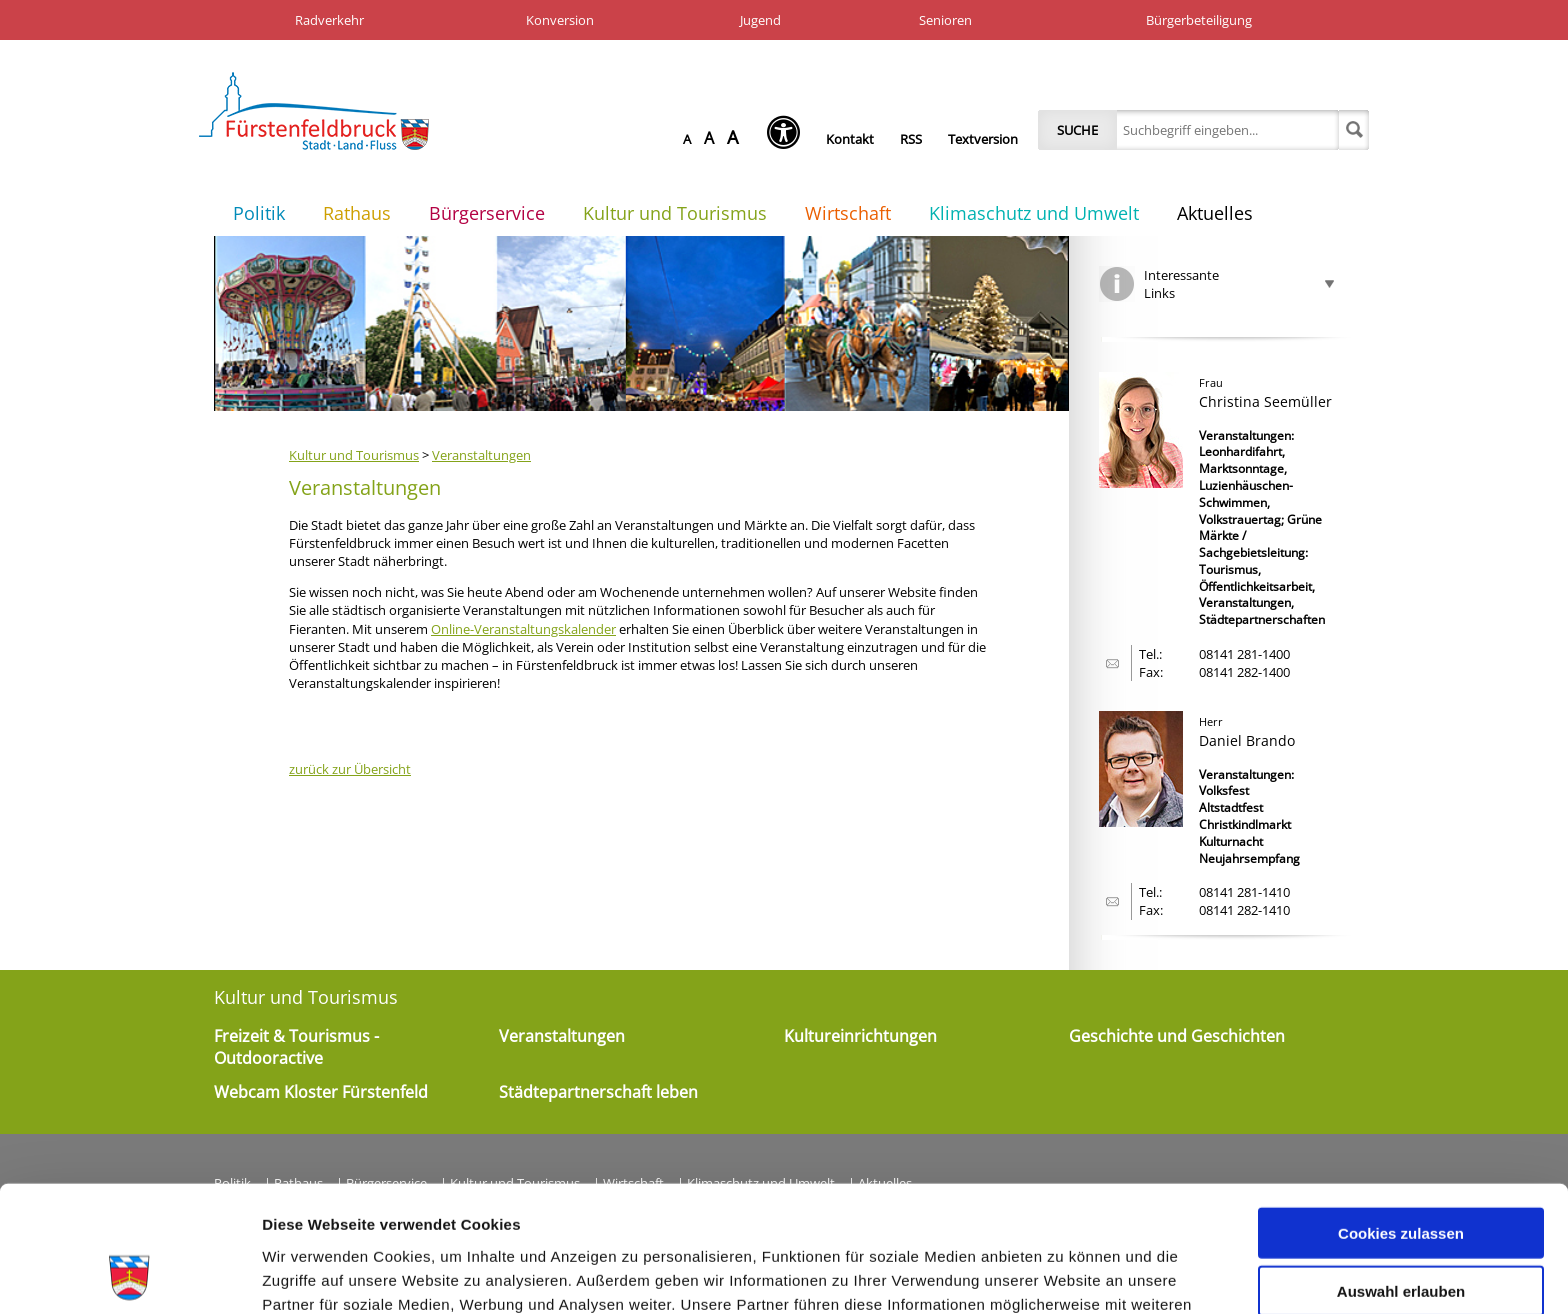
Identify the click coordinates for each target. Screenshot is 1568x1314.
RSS (911, 139)
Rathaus (357, 213)
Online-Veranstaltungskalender (523, 629)
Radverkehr (329, 20)
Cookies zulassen (1401, 1114)
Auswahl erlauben (1401, 1173)
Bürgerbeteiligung (1199, 20)
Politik (259, 213)
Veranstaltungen (481, 455)
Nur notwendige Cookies (1401, 1231)
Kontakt (850, 139)
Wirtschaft (848, 213)
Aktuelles (1215, 213)
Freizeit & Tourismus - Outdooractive (296, 1047)
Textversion (983, 139)
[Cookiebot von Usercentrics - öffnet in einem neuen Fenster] (129, 1275)
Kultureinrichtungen (860, 1036)
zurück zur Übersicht (350, 769)
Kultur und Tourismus (675, 213)
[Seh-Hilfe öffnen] (788, 139)
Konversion (560, 20)
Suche (1077, 130)
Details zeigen (1063, 1274)
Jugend (760, 20)
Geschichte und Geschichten (1177, 1036)
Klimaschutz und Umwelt (1034, 213)
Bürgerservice (487, 213)
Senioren (945, 20)
